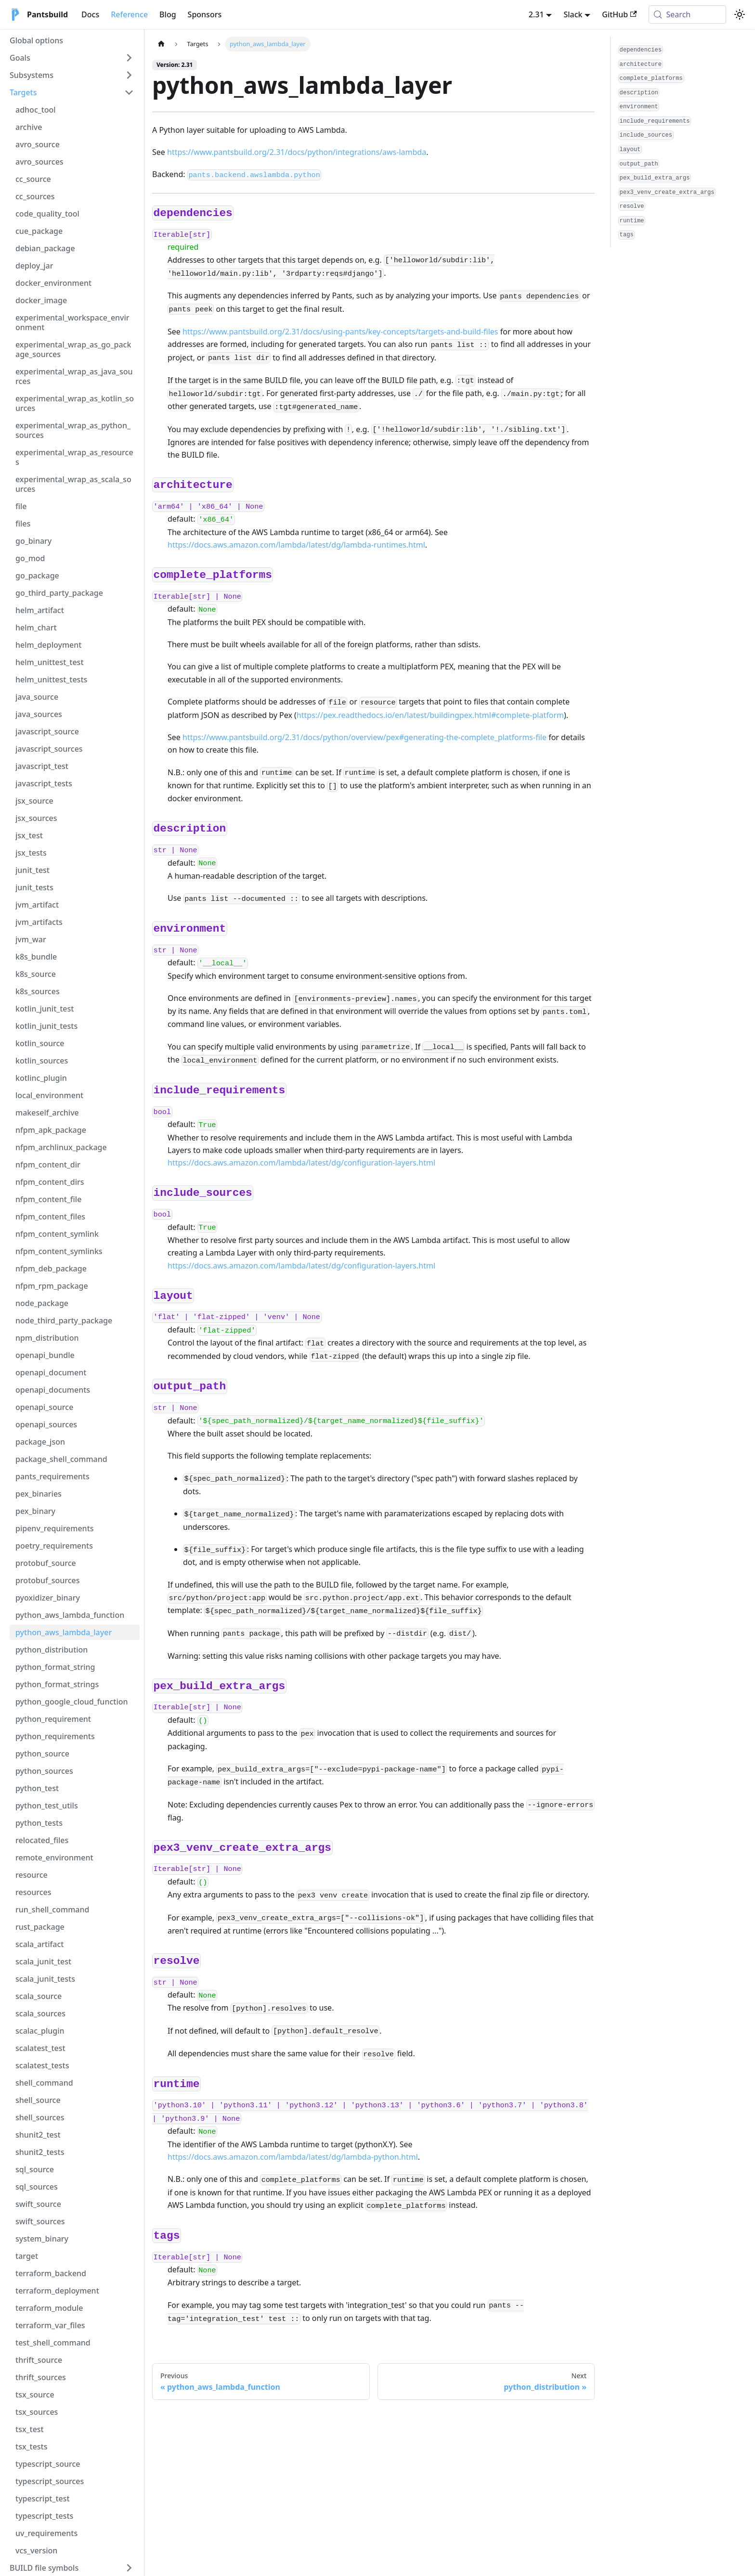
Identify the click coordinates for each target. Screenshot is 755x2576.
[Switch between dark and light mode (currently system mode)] (739, 14)
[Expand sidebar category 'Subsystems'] (129, 75)
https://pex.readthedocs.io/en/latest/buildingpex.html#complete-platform (430, 715)
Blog (167, 14)
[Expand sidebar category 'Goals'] (129, 57)
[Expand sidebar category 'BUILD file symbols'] (129, 2568)
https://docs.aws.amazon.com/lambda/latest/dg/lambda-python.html (293, 2157)
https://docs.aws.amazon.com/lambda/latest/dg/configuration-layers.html (301, 1162)
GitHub (619, 14)
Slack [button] (572, 14)
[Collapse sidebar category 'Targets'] (129, 92)
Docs (90, 14)
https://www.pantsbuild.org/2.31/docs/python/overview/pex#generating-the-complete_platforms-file (364, 737)
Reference (129, 14)
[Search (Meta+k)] (687, 14)
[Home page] (161, 44)
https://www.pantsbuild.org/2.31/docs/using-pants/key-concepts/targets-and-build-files (340, 331)
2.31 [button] (536, 14)
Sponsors (205, 14)
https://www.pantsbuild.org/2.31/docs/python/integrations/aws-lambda (296, 152)
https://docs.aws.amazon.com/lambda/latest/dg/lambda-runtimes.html (296, 544)
